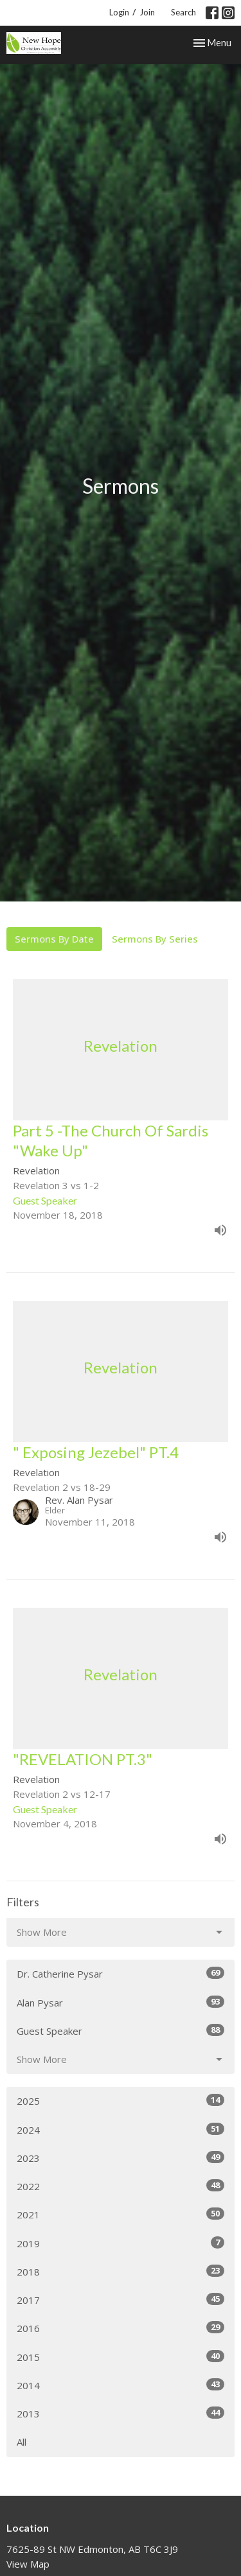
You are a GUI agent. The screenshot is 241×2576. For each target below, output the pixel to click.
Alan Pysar (120, 2002)
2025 (120, 2100)
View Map (27, 2563)
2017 (120, 2299)
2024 (120, 2129)
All (21, 2441)
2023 (120, 2157)
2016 (120, 2328)
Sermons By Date (54, 938)
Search (183, 12)
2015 (120, 2356)
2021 (120, 2214)
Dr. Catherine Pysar (120, 1973)
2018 (120, 2271)
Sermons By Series (155, 938)
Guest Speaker (120, 2030)
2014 (120, 2385)
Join (147, 12)
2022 (120, 2186)
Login (119, 12)
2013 (120, 2413)
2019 (120, 2243)
